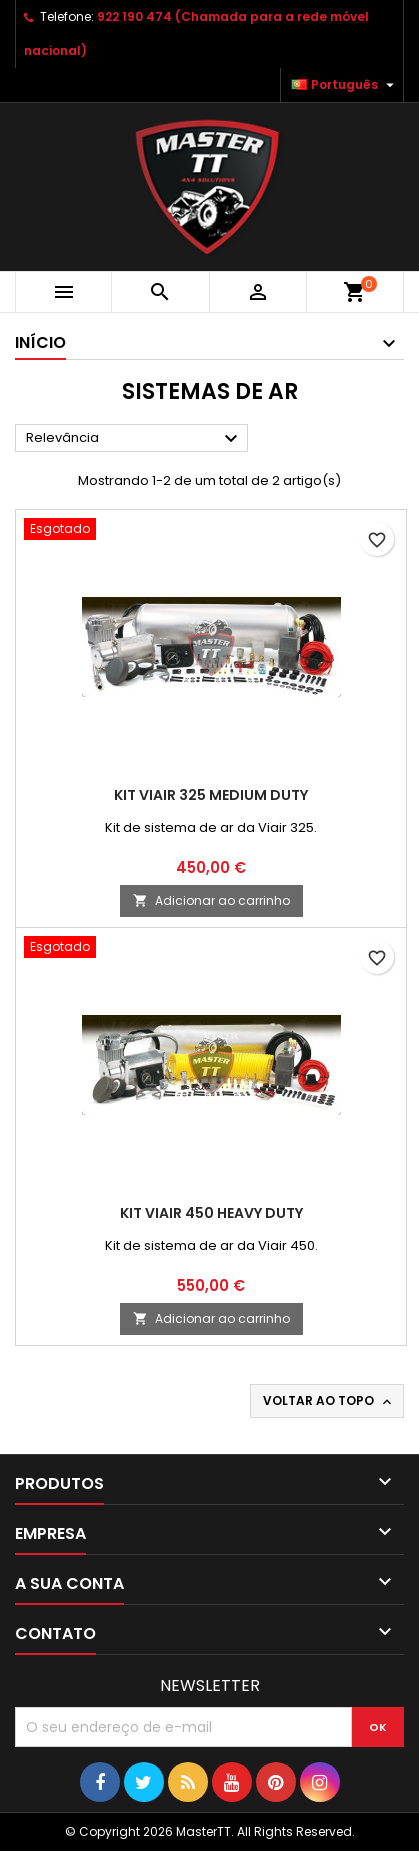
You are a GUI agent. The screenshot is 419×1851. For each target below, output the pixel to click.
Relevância (134, 439)
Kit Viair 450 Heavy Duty (211, 1213)
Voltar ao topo (329, 1401)
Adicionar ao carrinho (211, 900)
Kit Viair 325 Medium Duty (211, 795)
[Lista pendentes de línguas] (345, 85)
